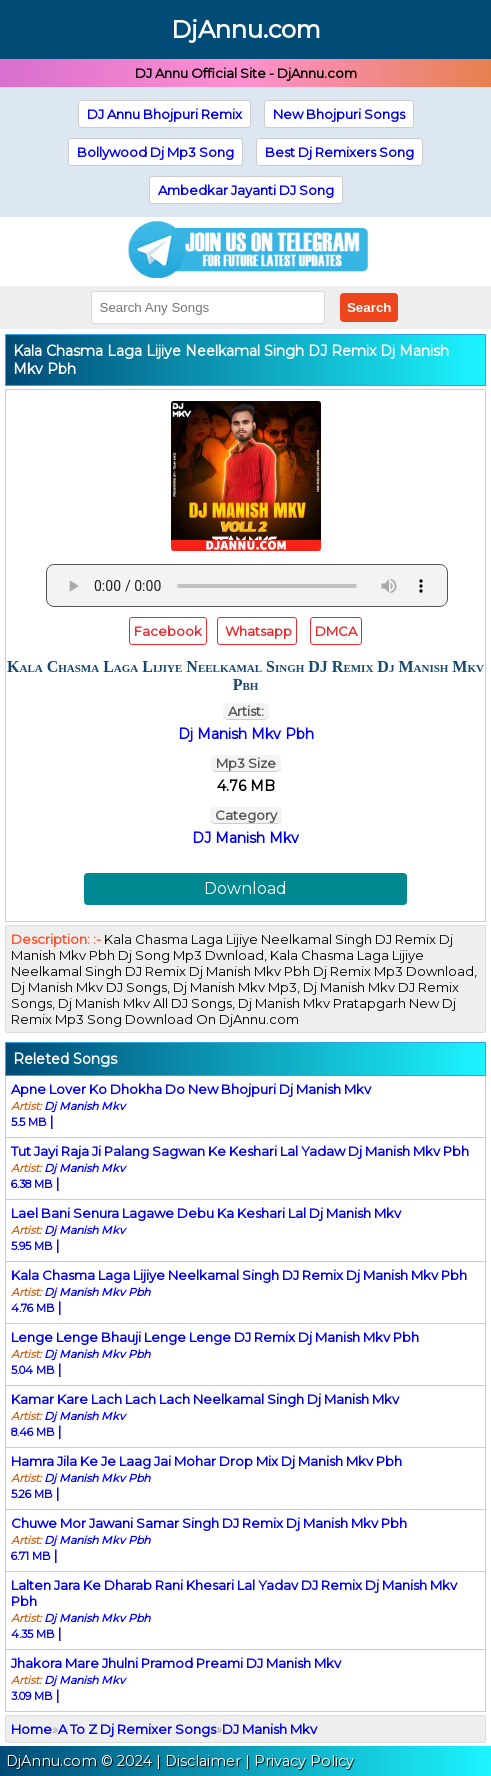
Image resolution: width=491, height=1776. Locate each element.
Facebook (168, 631)
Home (31, 1729)
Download (245, 888)
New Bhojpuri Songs (339, 114)
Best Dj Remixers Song (339, 152)
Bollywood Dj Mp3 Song (155, 152)
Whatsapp (257, 631)
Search (369, 307)
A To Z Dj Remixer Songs (137, 1729)
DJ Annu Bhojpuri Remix (164, 114)
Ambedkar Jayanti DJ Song (246, 190)
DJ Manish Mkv (245, 838)
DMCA (336, 631)
